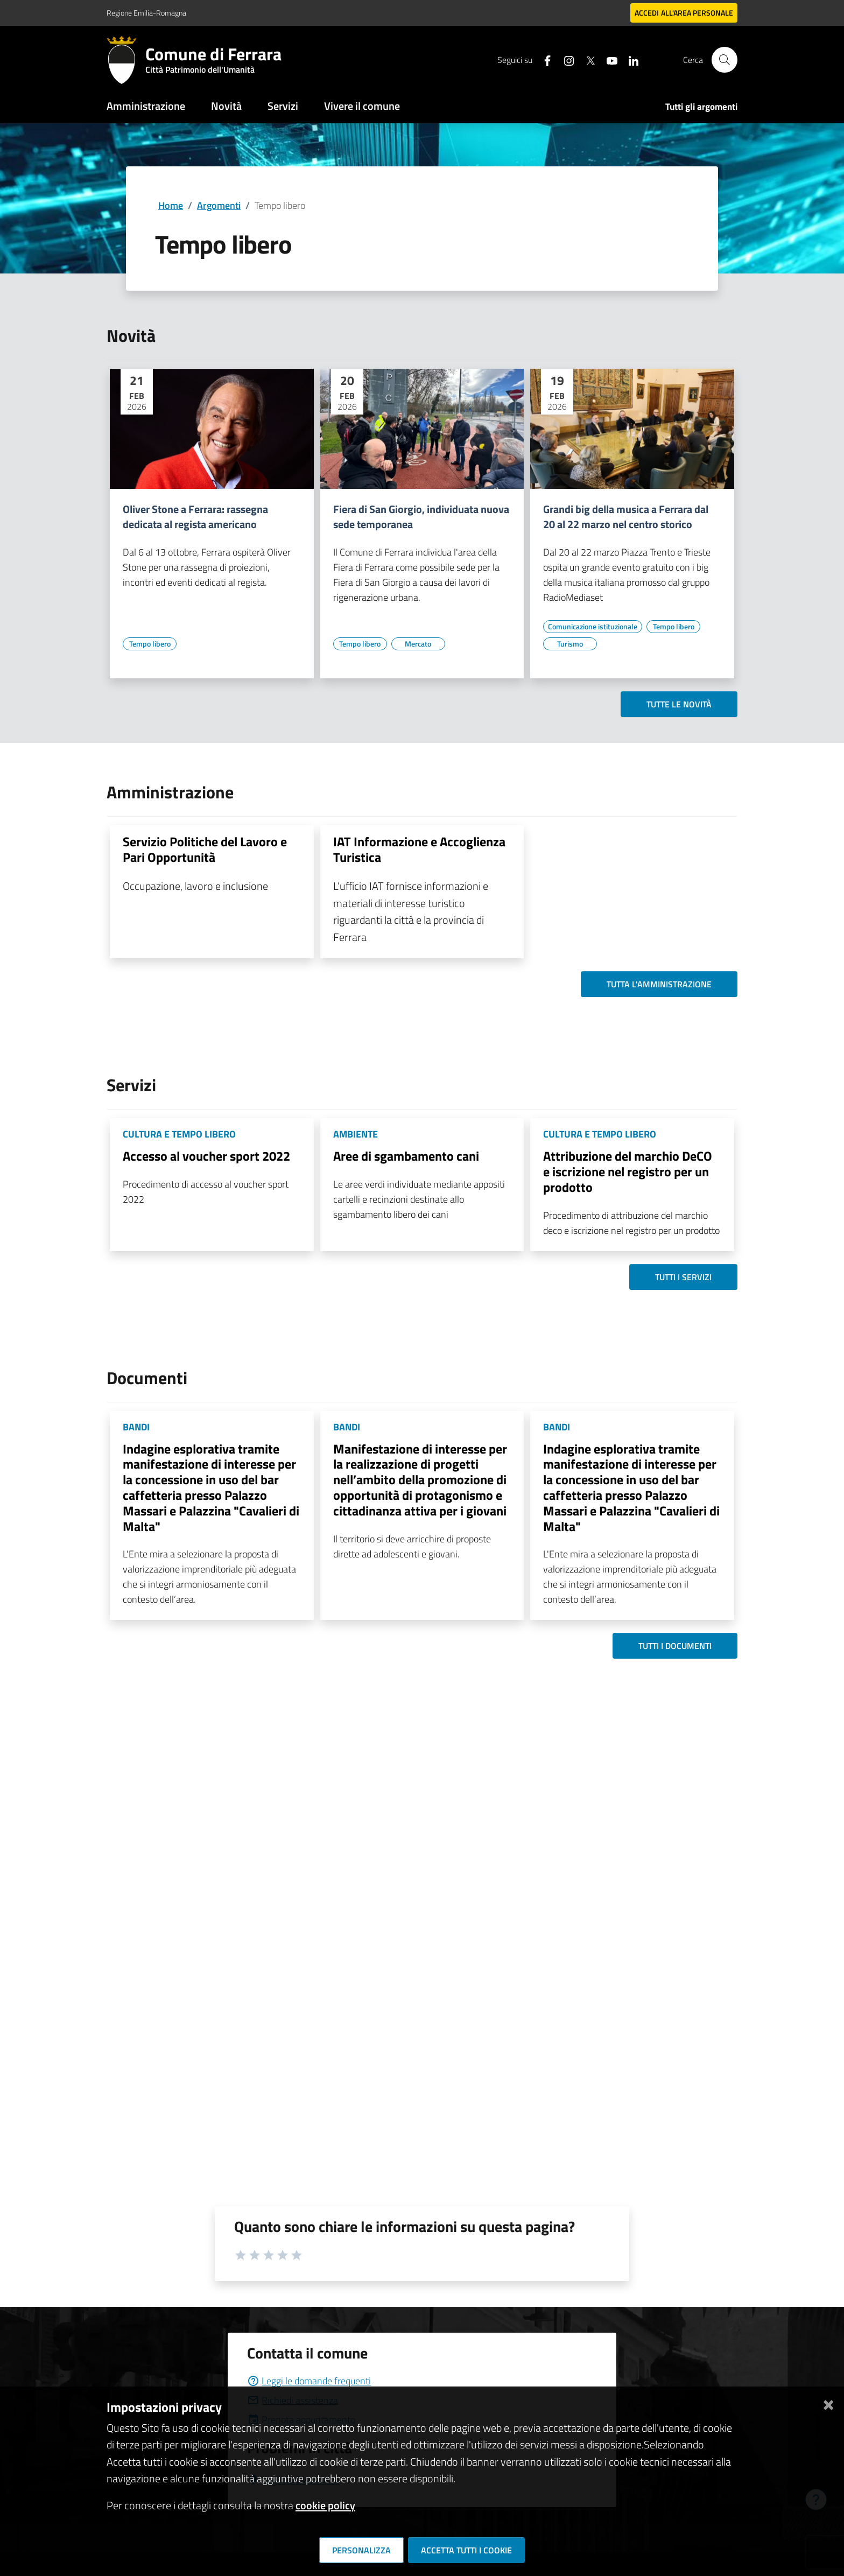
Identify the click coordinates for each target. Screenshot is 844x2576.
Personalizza (361, 2550)
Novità (226, 105)
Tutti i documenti (675, 1645)
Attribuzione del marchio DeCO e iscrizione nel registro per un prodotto (627, 1171)
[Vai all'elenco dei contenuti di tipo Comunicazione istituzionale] (592, 626)
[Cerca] (724, 60)
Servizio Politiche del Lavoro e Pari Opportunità (205, 849)
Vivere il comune (362, 105)
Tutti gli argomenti (701, 107)
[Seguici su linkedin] (629, 59)
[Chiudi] (828, 2403)
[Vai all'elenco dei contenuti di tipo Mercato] (418, 643)
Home (170, 205)
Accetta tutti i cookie (466, 2550)
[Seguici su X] (586, 59)
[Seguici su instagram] (564, 59)
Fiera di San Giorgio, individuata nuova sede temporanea (421, 517)
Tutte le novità (679, 704)
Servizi (283, 105)
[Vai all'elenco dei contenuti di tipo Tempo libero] (150, 643)
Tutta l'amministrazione (659, 984)
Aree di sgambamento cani (406, 1156)
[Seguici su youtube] (607, 59)
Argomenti (219, 205)
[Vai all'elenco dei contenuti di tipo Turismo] (570, 643)
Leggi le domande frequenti (309, 2381)
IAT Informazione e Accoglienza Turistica (419, 849)
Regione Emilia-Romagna (146, 12)
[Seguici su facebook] (543, 59)
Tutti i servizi (683, 1277)
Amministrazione (146, 105)
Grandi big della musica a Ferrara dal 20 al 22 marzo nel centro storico (625, 517)
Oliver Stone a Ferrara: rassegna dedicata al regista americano (195, 517)
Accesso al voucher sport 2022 (206, 1156)
